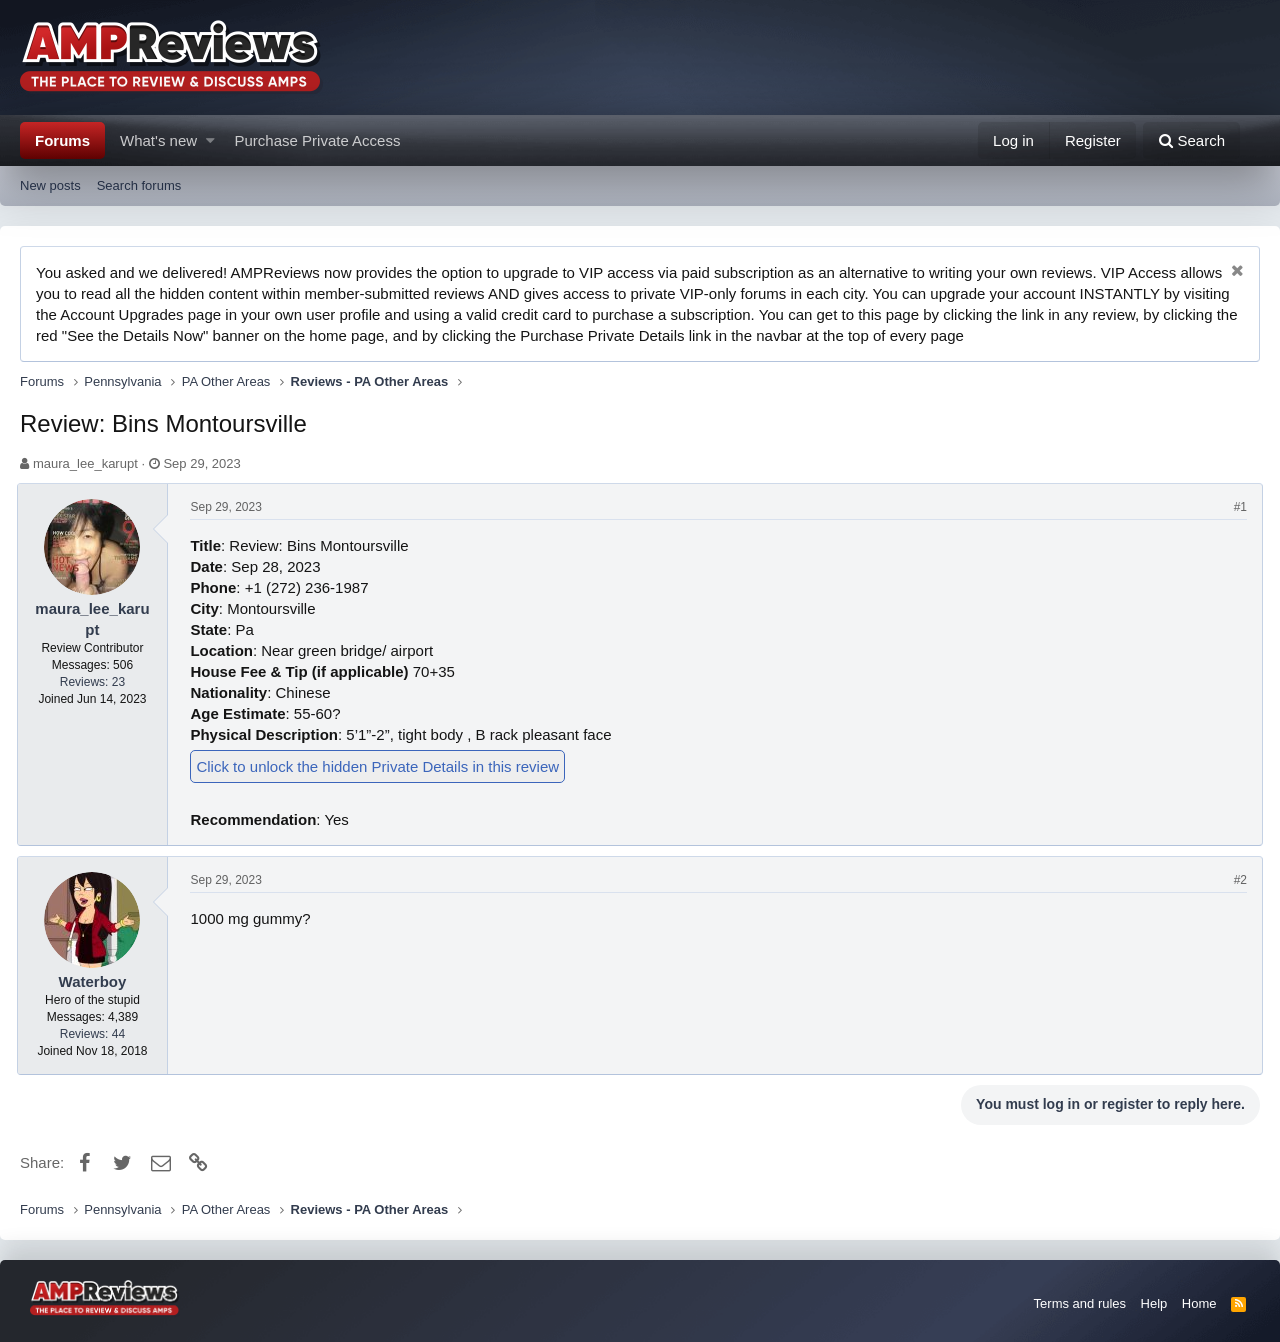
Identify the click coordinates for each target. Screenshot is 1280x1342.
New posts (50, 185)
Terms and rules (1080, 1303)
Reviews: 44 (95, 1034)
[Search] (1191, 140)
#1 (1237, 507)
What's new (158, 140)
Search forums (139, 185)
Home (1199, 1303)
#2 (1237, 880)
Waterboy (96, 981)
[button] (210, 140)
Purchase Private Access (318, 140)
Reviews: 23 (95, 682)
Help (1154, 1303)
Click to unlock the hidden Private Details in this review (381, 766)
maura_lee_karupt (85, 463)
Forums (62, 140)
